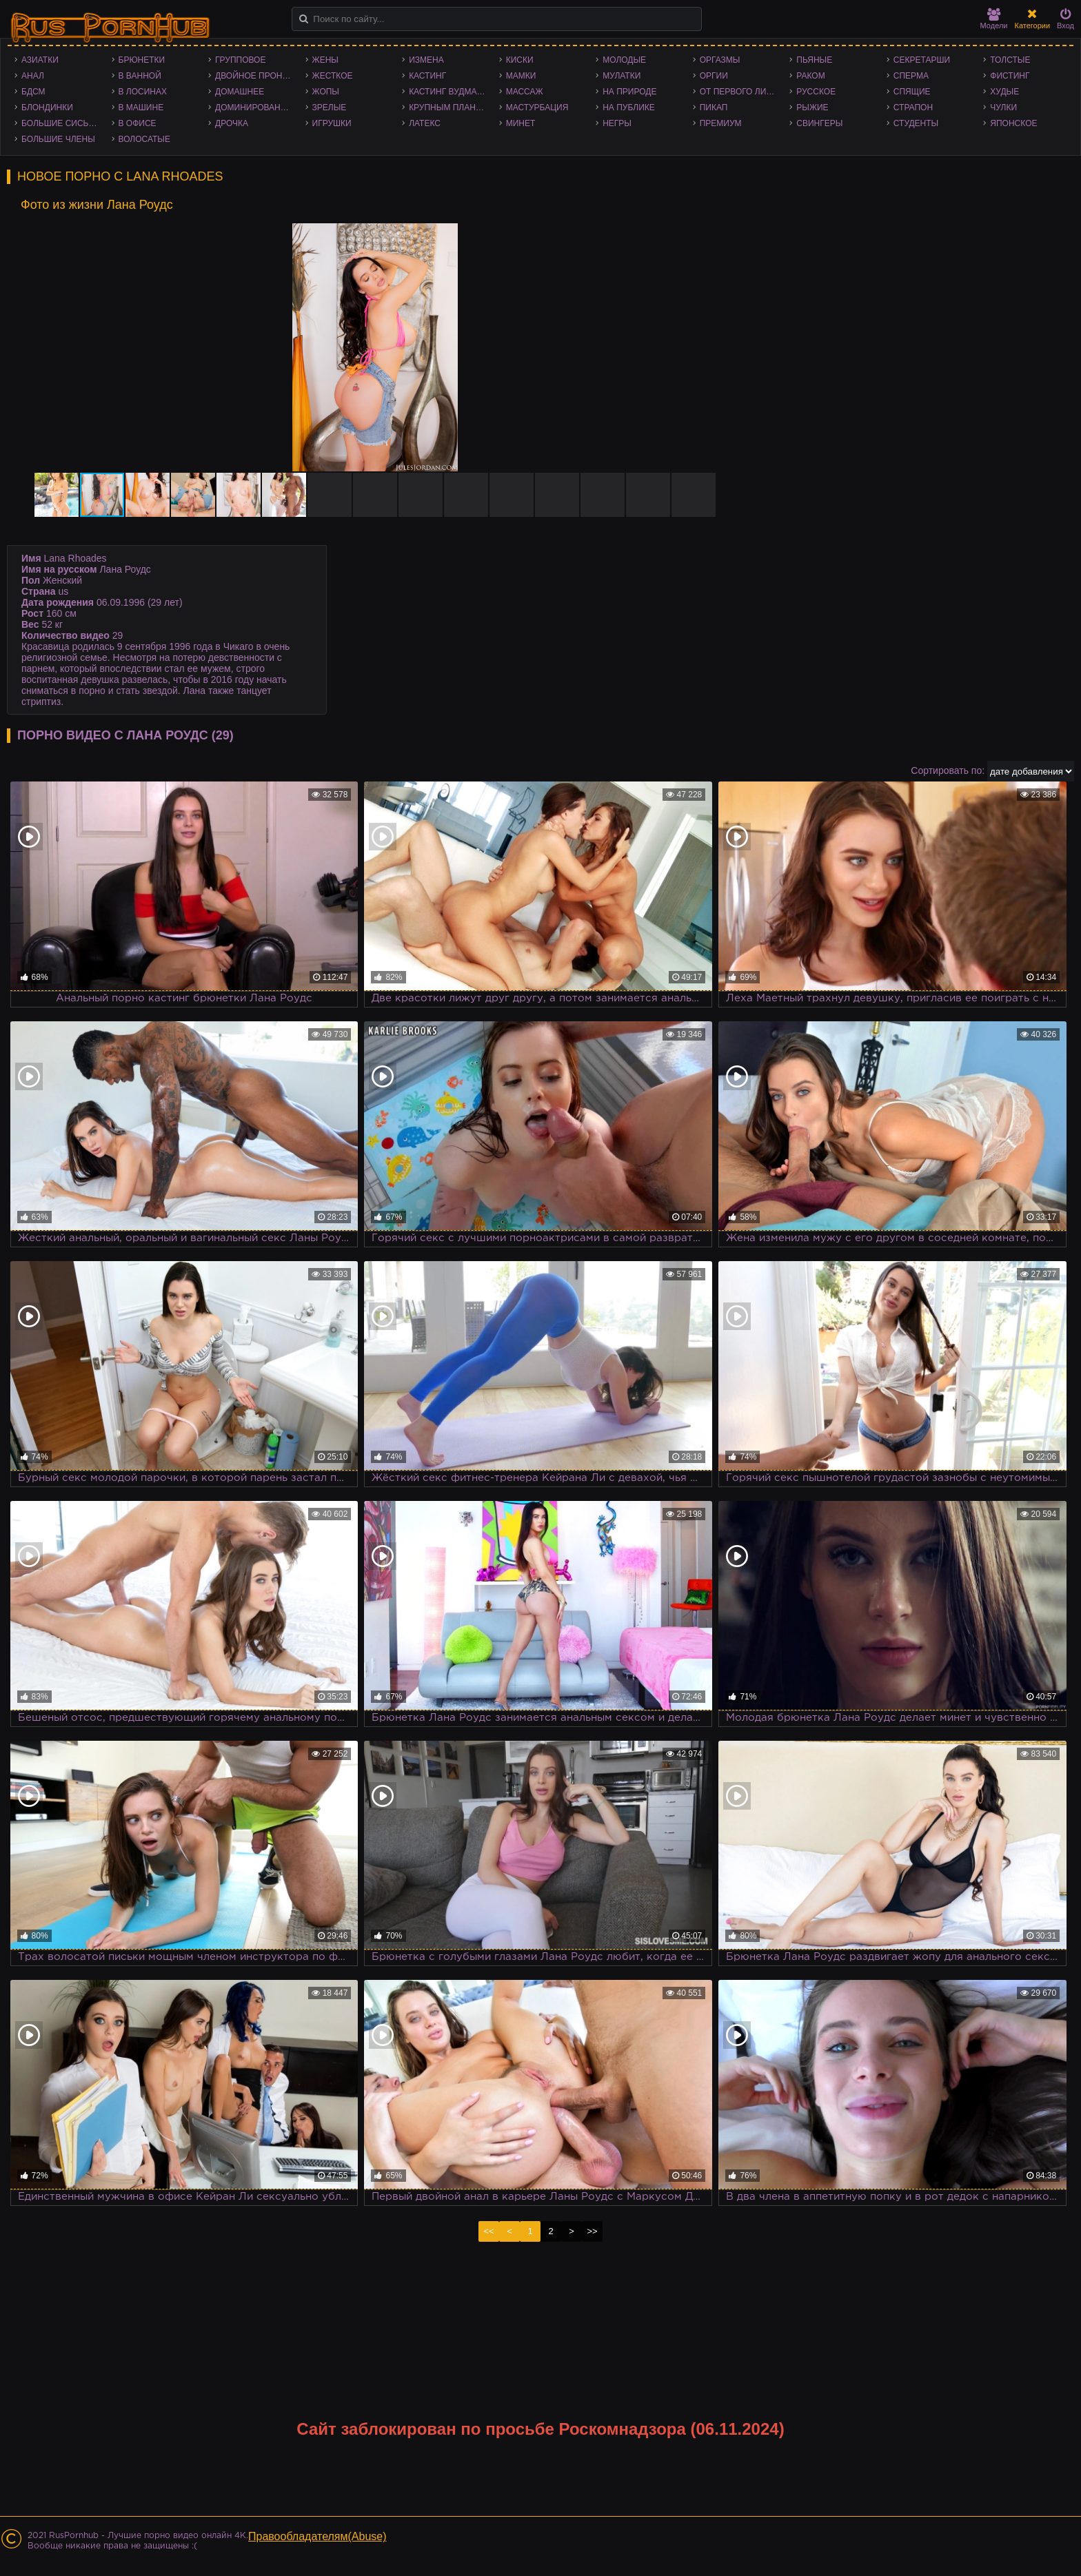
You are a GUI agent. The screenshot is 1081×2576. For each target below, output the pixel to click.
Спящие (912, 91)
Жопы (325, 91)
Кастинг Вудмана (448, 91)
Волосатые (144, 139)
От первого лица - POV (741, 91)
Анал (32, 76)
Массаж (524, 91)
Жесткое (332, 76)
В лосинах (143, 91)
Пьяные (814, 60)
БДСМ (33, 91)
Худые (1004, 91)
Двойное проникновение (257, 76)
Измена (426, 60)
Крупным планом (449, 107)
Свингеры (819, 123)
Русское (816, 91)
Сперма (911, 76)
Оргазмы (720, 60)
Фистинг (1009, 76)
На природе (629, 91)
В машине (141, 107)
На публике (629, 107)
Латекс (425, 123)
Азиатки (40, 60)
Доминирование (253, 107)
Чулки (1003, 107)
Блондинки (47, 107)
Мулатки (621, 76)
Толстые (1010, 60)
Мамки (521, 76)
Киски (520, 60)
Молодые (624, 60)
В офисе (137, 123)
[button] (717, 236)
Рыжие (812, 107)
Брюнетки (142, 60)
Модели (994, 19)
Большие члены (58, 139)
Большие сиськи (60, 123)
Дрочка (231, 123)
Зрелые (329, 107)
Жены (325, 60)
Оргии (714, 76)
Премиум (721, 123)
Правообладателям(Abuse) (317, 2536)
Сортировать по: (947, 770)
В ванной (140, 76)
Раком (810, 76)
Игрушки (332, 123)
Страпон (913, 107)
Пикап (714, 107)
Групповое (240, 60)
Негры (617, 123)
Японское (1013, 123)
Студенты (915, 123)
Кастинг (427, 76)
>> (592, 2231)
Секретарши (921, 60)
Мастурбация (537, 107)
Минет (521, 123)
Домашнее (239, 91)
